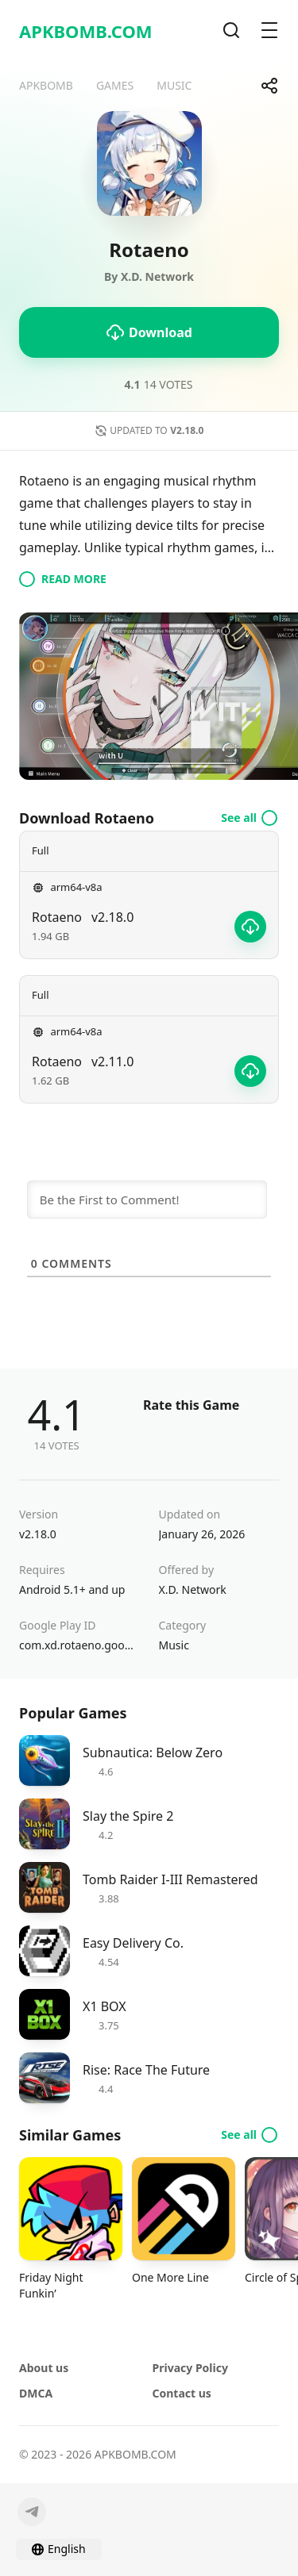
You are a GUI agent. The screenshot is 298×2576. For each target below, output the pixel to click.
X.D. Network (192, 1589)
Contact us (182, 2393)
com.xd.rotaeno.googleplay (79, 1645)
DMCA (35, 2393)
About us (43, 2367)
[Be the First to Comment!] (147, 1200)
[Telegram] (32, 2511)
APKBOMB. (86, 31)
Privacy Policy (190, 2367)
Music (174, 1645)
